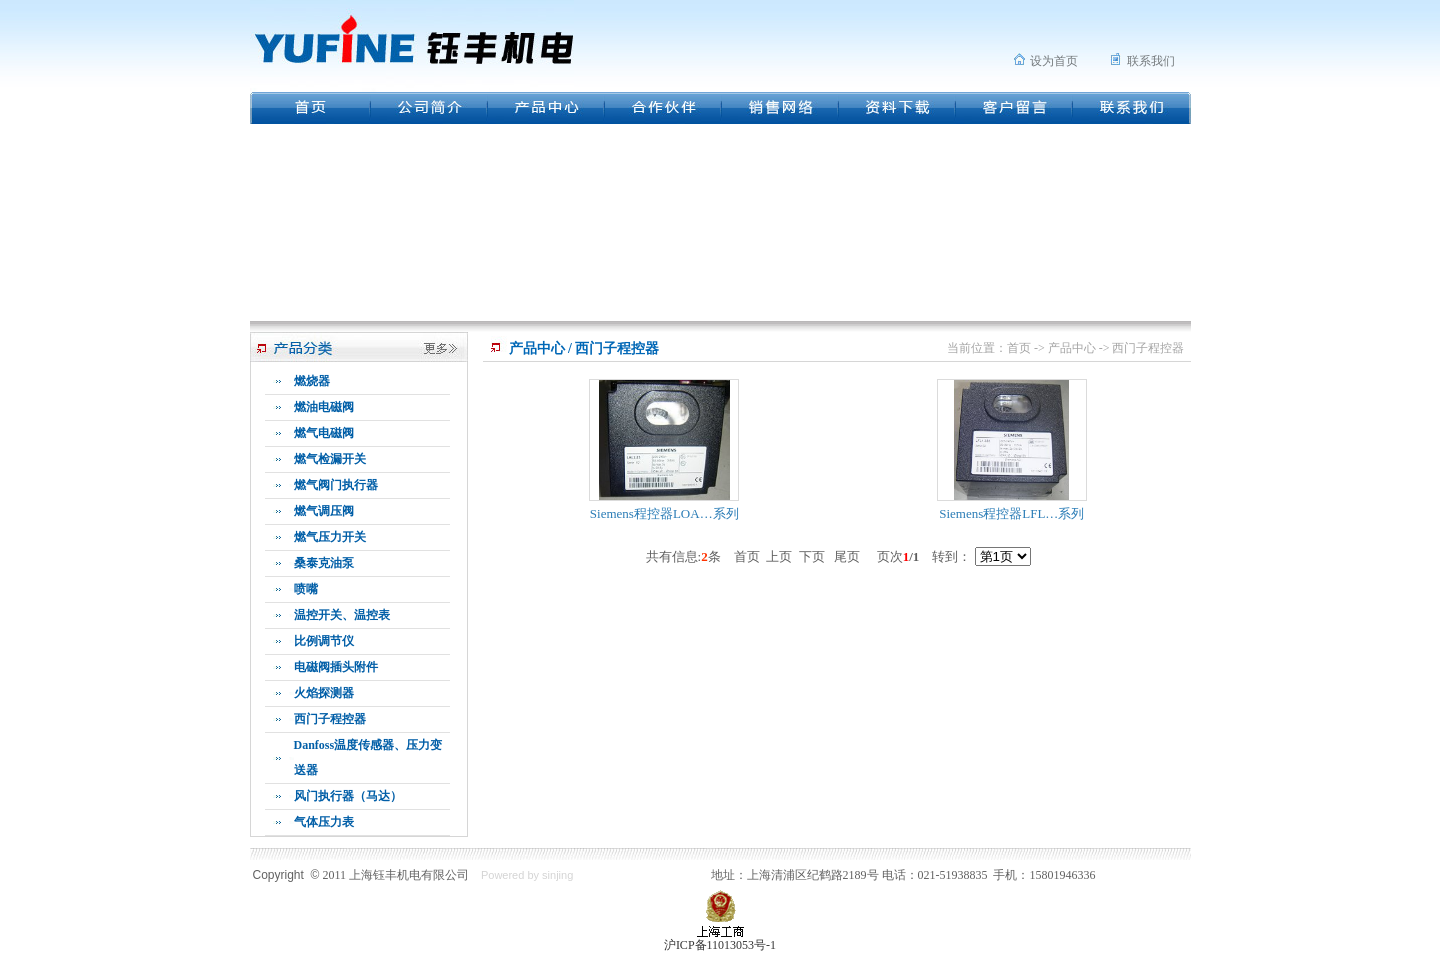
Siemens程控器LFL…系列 (1011, 513)
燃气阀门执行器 (336, 485)
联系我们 (1151, 61)
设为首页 (1054, 61)
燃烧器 (312, 381)
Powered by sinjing (527, 875)
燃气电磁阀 (324, 433)
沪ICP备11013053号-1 (720, 945)
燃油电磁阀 (324, 407)
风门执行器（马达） (348, 796)
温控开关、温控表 (342, 615)
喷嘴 (306, 589)
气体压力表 (324, 822)
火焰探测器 (324, 693)
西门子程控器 (330, 719)
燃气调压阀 (324, 511)
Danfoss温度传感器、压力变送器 (368, 757)
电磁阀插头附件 (336, 667)
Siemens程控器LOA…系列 (664, 513)
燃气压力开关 (330, 537)
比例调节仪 (324, 641)
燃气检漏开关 (330, 459)
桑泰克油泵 (324, 563)
